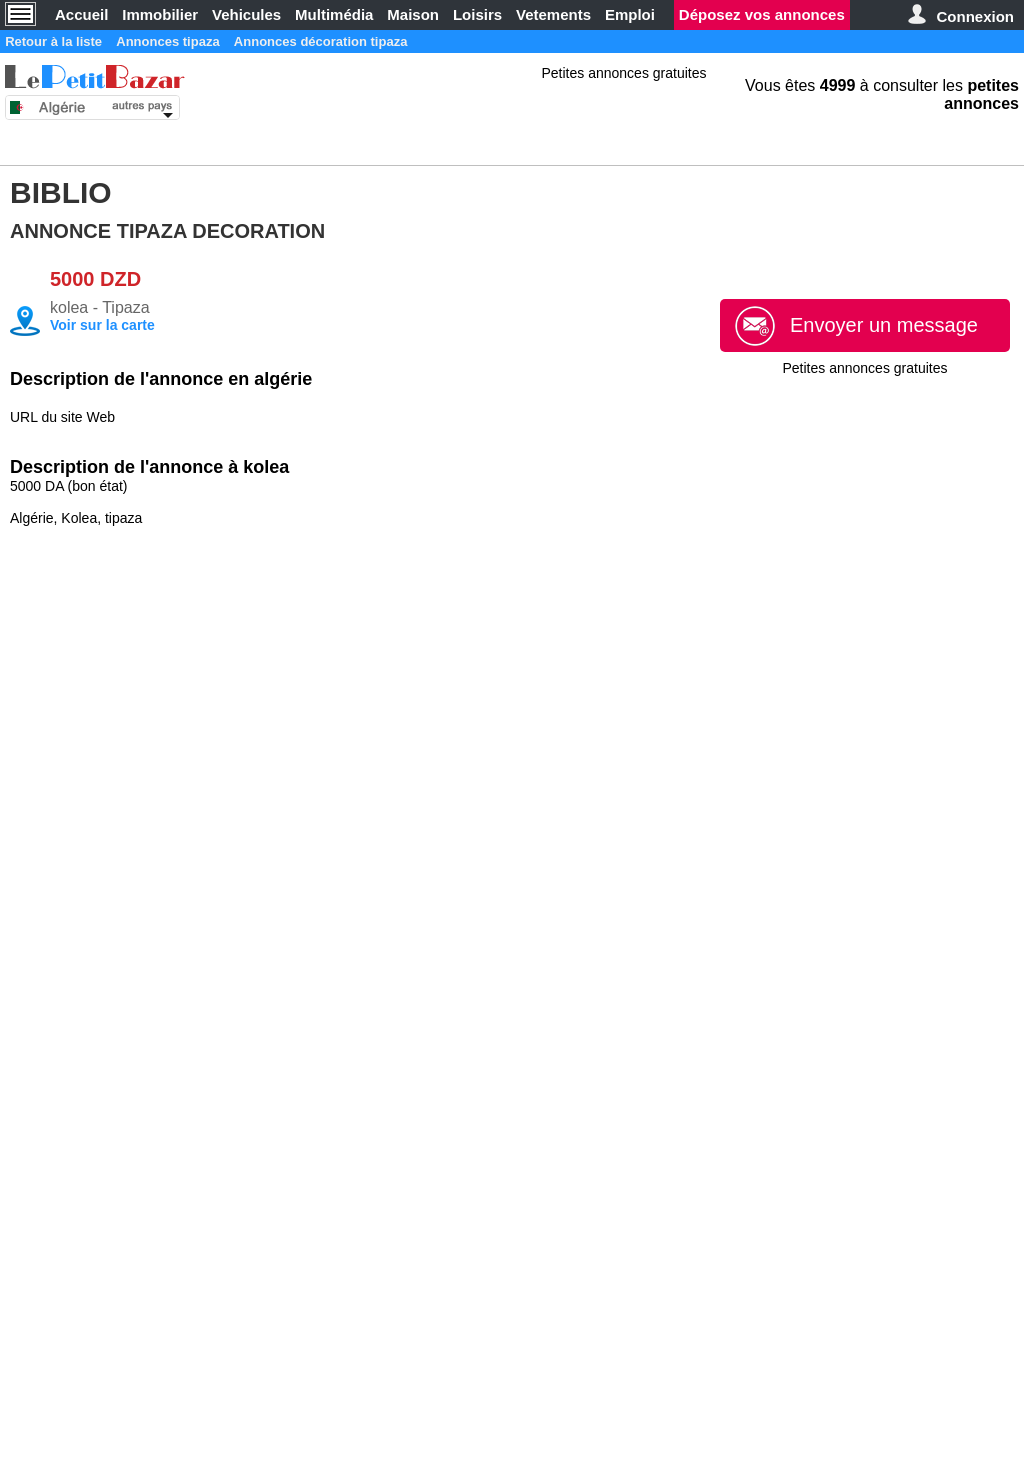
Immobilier (160, 14)
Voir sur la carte (102, 325)
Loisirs (477, 14)
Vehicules (246, 14)
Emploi (630, 14)
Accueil (81, 14)
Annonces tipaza (199, 41)
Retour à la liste (64, 41)
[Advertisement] (865, 485)
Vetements (553, 14)
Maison (413, 14)
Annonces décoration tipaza (376, 41)
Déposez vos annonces (762, 14)
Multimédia (334, 14)
